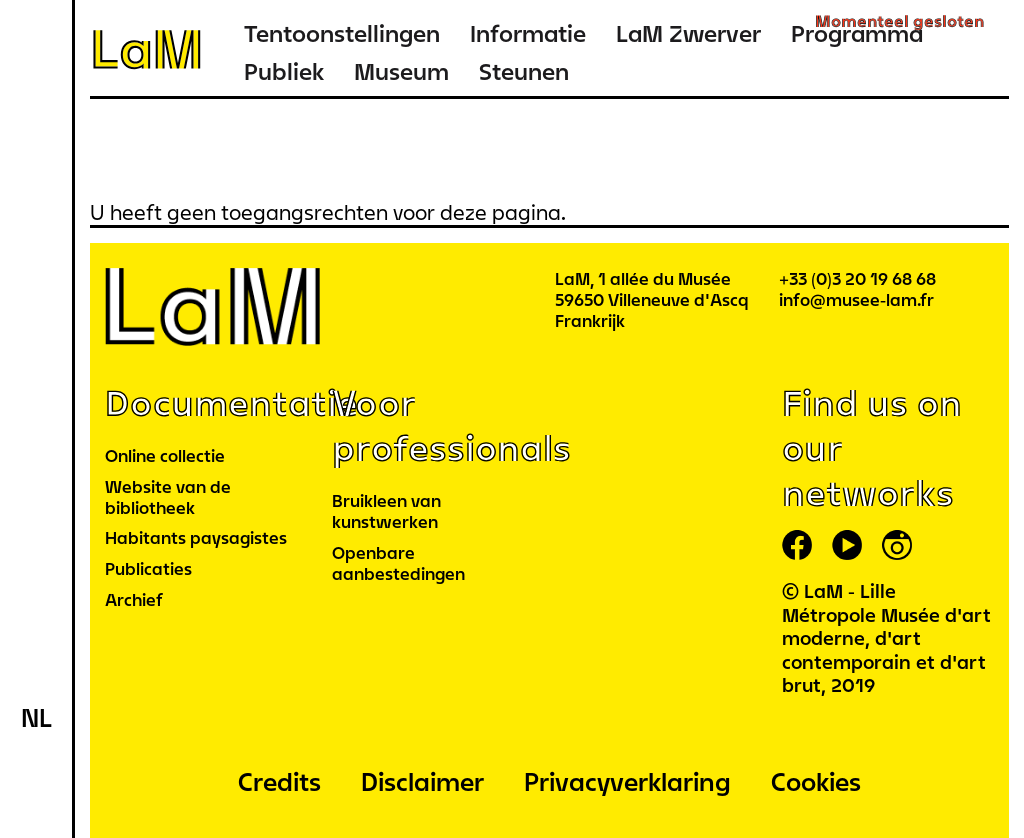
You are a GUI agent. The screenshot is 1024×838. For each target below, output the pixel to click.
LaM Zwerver (688, 33)
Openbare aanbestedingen (398, 563)
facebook (797, 545)
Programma (857, 33)
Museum (401, 71)
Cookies (816, 782)
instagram (897, 545)
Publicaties (148, 568)
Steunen (524, 71)
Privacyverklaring (627, 782)
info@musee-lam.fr (856, 299)
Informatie (528, 33)
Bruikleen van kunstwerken (386, 511)
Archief (134, 599)
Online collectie (165, 455)
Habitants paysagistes (196, 537)
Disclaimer (422, 782)
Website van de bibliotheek (168, 497)
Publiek (284, 71)
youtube (847, 545)
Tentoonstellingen (342, 33)
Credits (279, 782)
